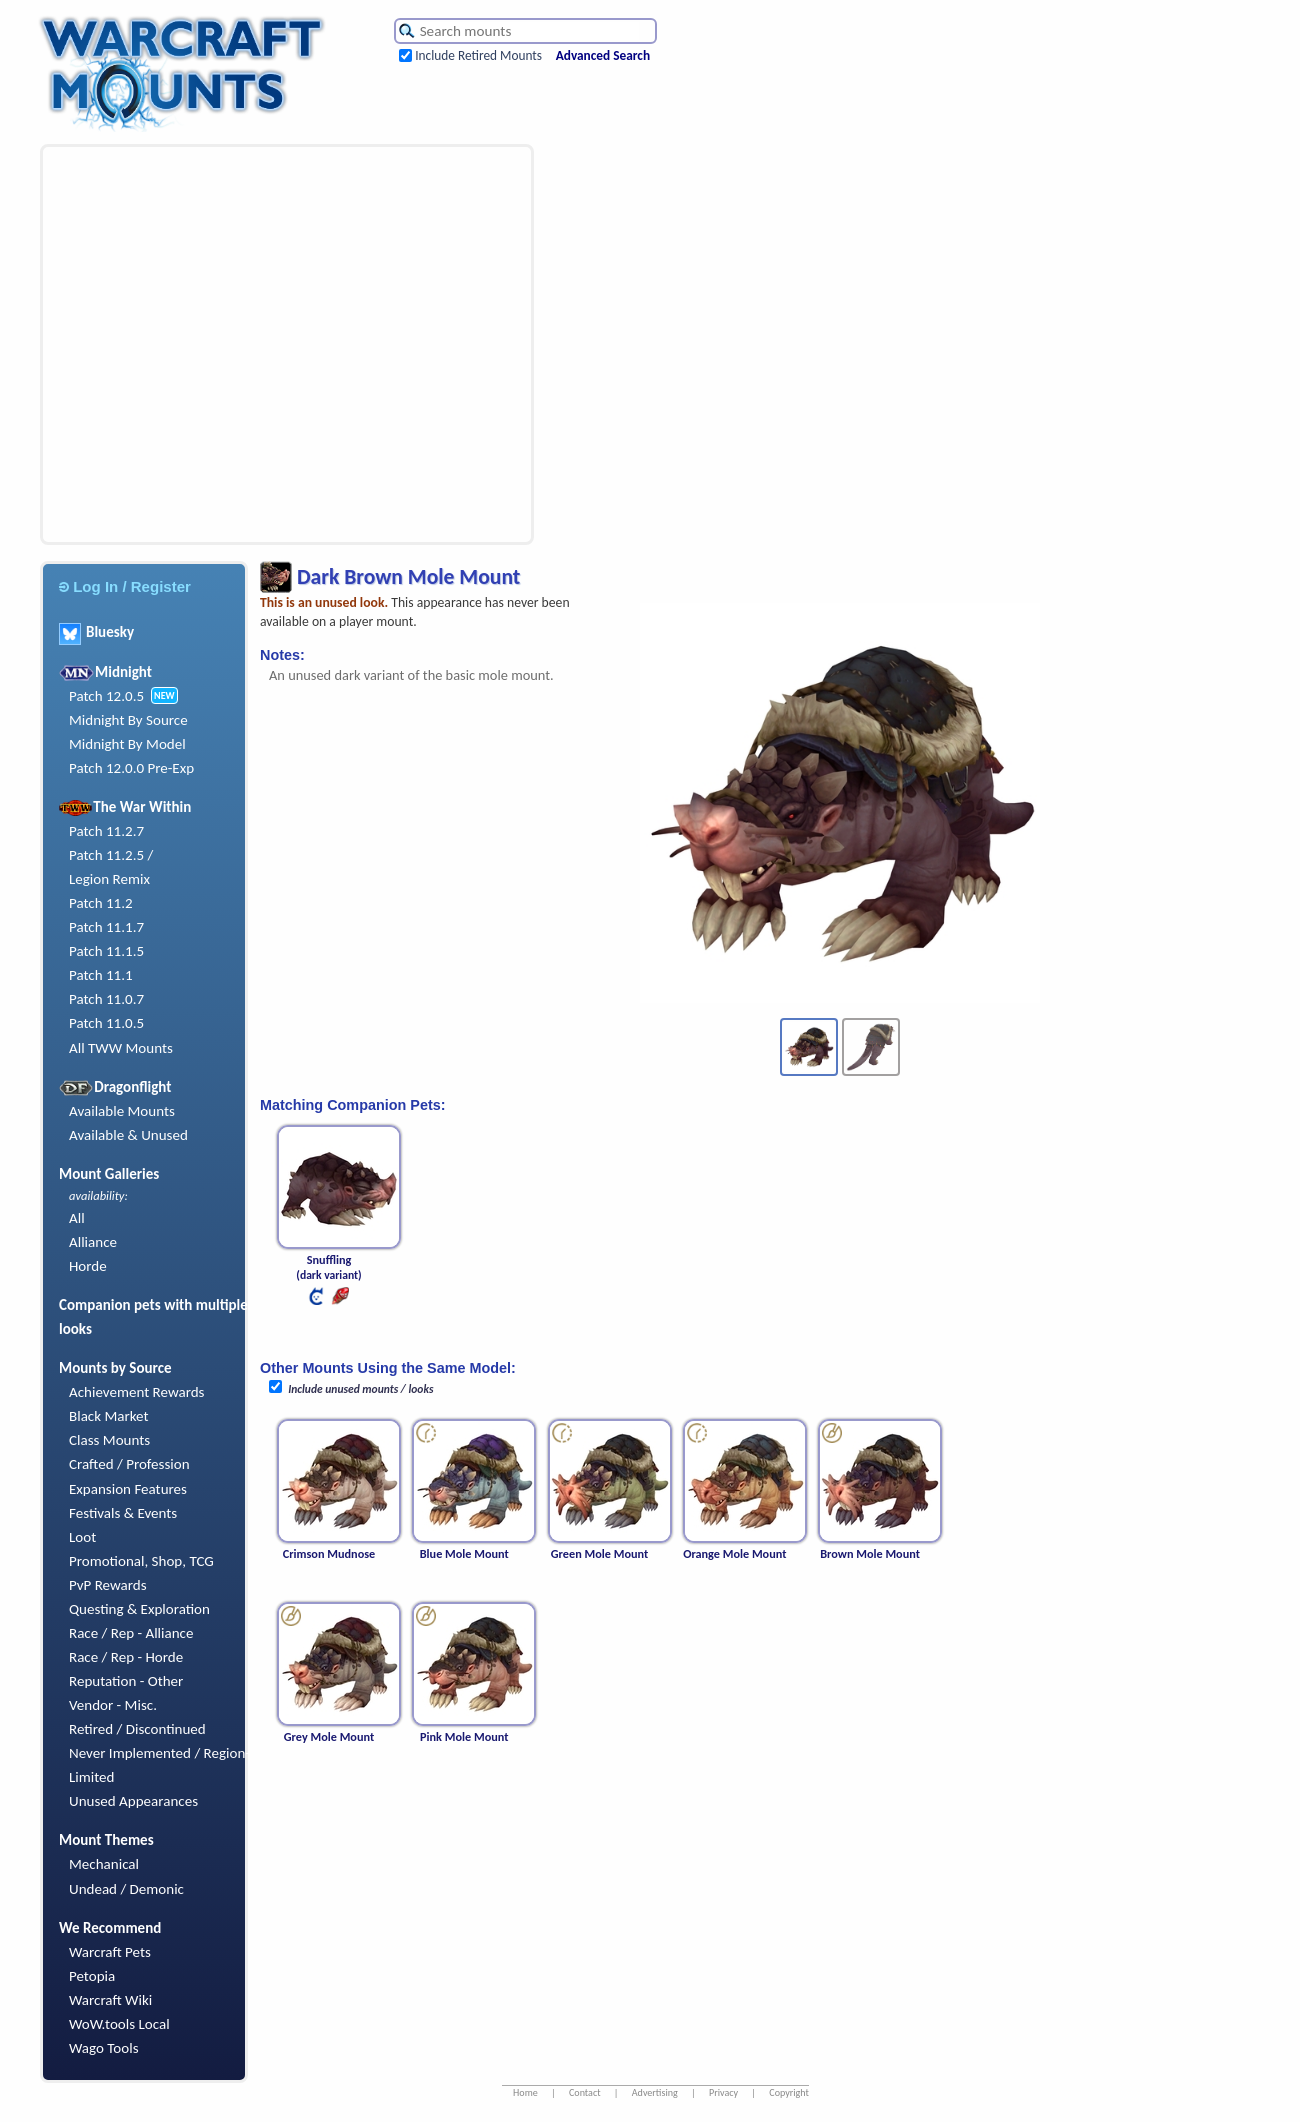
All (77, 1218)
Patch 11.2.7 (106, 831)
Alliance (93, 1242)
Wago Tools (104, 2048)
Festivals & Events (123, 1513)
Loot (82, 1537)
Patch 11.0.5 (106, 1023)
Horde (88, 1266)
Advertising (655, 2092)
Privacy (723, 2092)
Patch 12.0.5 (106, 696)
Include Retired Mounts (478, 55)
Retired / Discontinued (137, 1729)
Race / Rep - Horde (126, 1657)
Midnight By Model (127, 744)
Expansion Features (128, 1489)
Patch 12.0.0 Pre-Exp (131, 768)
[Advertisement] (187, 344)
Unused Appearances (133, 1801)
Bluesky (96, 632)
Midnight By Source (128, 720)
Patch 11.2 (101, 903)
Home (525, 2092)
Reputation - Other (126, 1681)
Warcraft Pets (110, 1952)
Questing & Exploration (139, 1609)
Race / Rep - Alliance (131, 1633)
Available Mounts (122, 1111)
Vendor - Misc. (113, 1705)
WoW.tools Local (119, 2024)
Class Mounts (109, 1440)
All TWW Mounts (121, 1048)
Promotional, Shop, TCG (141, 1561)
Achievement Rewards (137, 1392)
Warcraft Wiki (110, 2000)
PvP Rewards (108, 1585)
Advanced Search (603, 55)
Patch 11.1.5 (106, 951)
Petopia (92, 1976)
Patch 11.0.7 (106, 999)
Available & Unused (128, 1135)
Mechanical (104, 1864)
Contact (585, 2092)
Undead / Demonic (126, 1889)
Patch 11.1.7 (106, 927)
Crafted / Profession (129, 1464)
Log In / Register (125, 586)
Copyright (789, 2092)
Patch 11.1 (101, 975)
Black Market (109, 1416)
